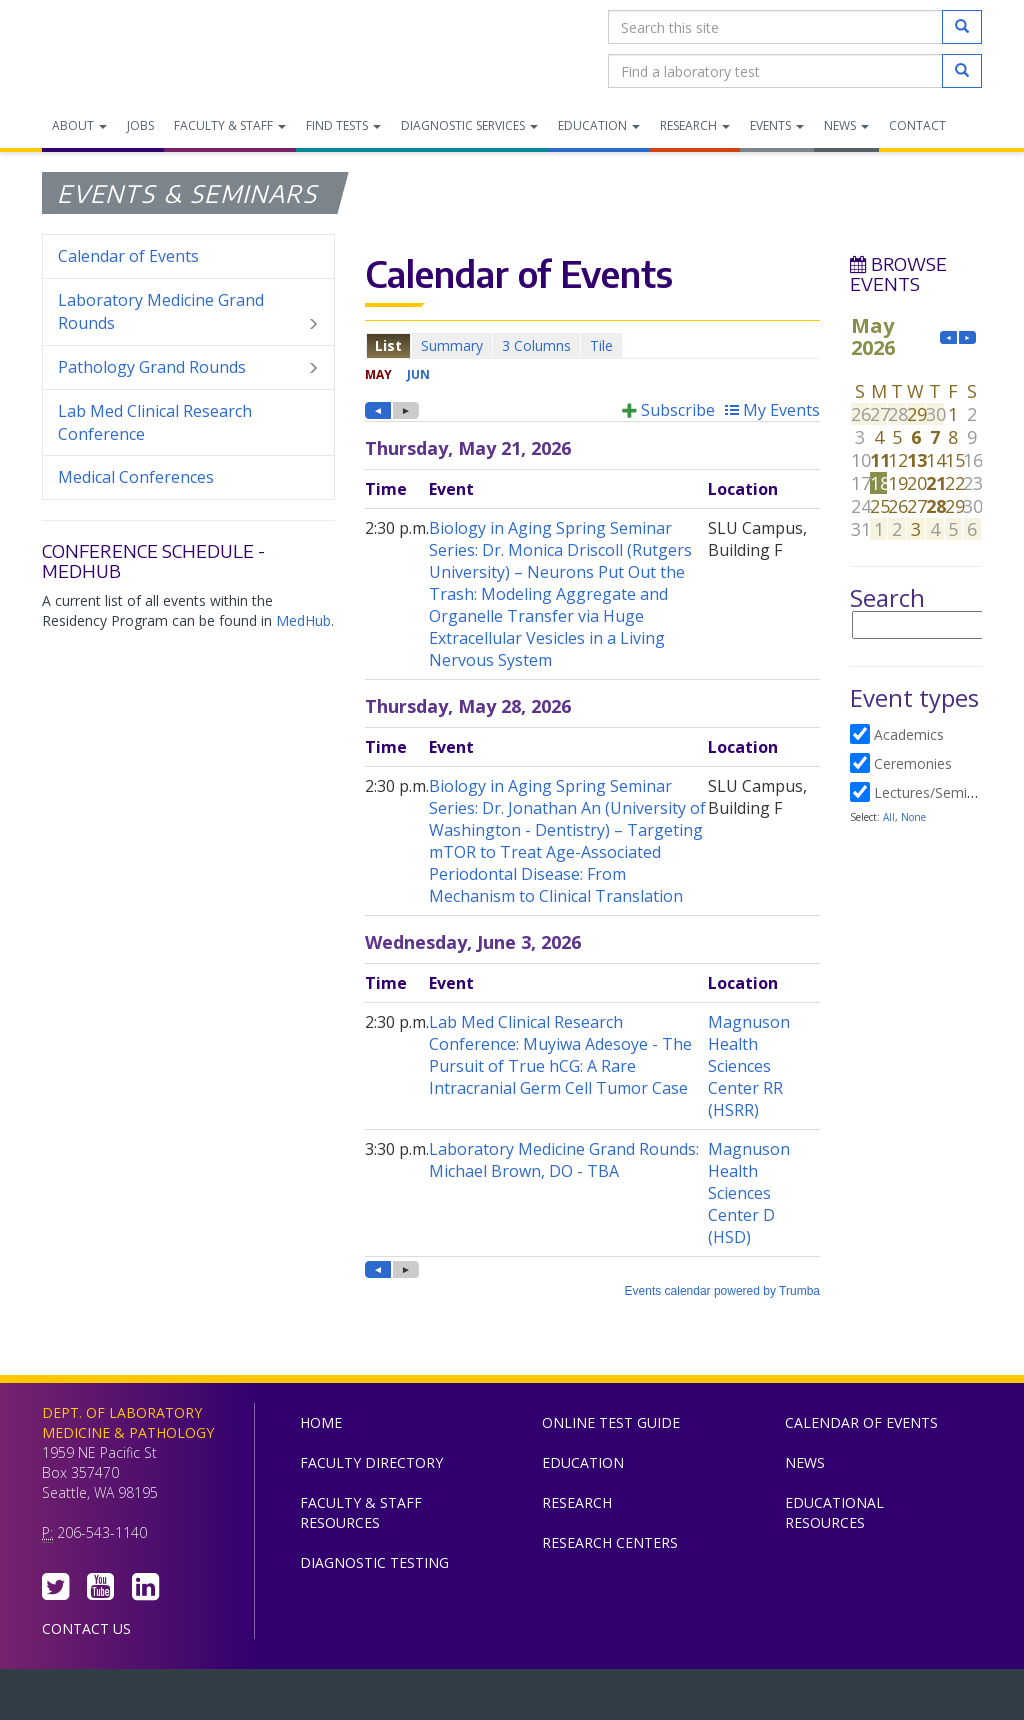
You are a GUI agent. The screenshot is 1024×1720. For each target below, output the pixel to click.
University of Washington (597, 1699)
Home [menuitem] (321, 1422)
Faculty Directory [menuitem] (371, 1462)
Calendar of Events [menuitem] (128, 256)
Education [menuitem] (599, 125)
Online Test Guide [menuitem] (611, 1422)
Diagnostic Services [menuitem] (469, 125)
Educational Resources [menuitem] (834, 1512)
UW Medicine (347, 1699)
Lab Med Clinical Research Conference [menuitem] (155, 422)
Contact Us (86, 1628)
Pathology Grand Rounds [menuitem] (188, 367)
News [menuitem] (846, 125)
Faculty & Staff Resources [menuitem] (361, 1512)
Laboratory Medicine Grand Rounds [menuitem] (188, 312)
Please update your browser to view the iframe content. (592, 345)
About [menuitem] (79, 125)
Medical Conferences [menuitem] (136, 477)
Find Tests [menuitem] (343, 125)
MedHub (303, 620)
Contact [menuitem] (917, 125)
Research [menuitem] (695, 125)
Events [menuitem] (777, 125)
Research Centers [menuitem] (610, 1542)
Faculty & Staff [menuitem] (230, 125)
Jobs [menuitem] (140, 125)
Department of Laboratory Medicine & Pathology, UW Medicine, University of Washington (144, 49)
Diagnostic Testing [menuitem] (374, 1562)
